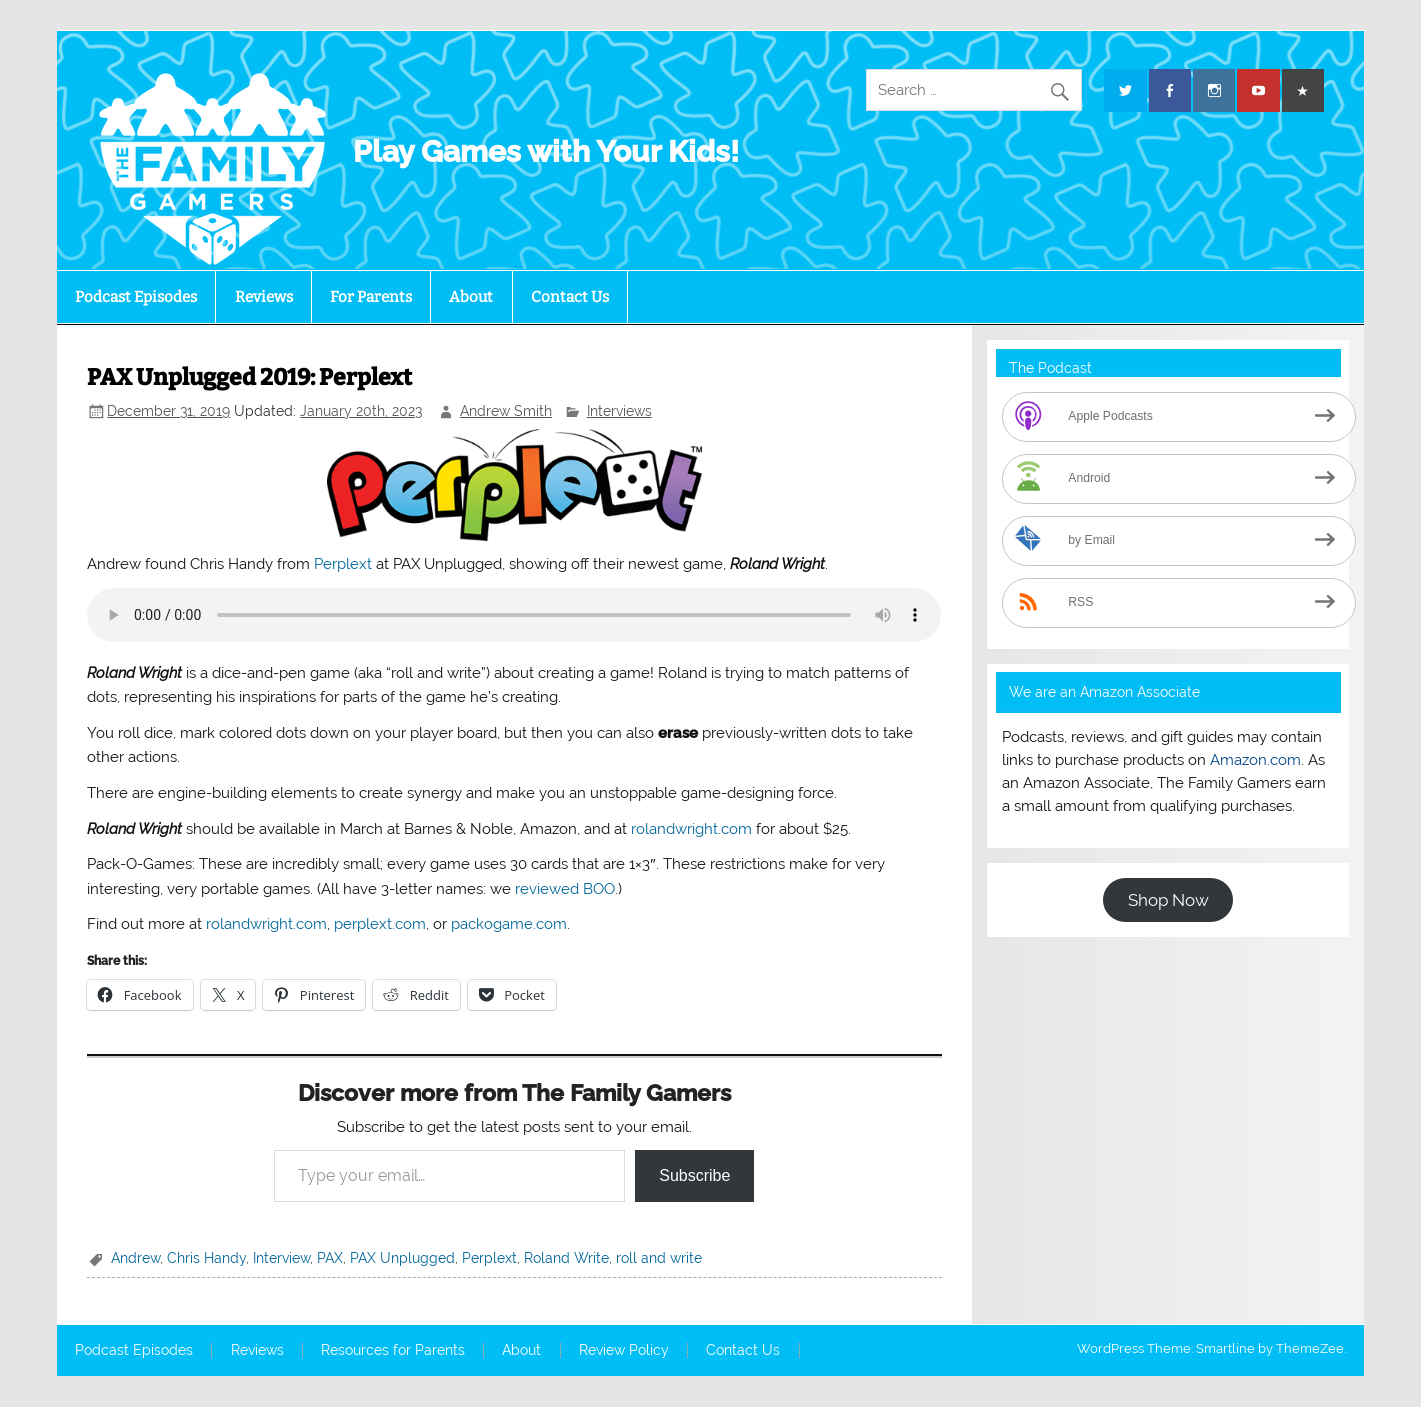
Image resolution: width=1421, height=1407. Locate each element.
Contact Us (570, 297)
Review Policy (624, 1351)
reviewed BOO (565, 889)
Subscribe (694, 1175)
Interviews (619, 411)
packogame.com (509, 924)
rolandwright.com (691, 829)
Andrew (135, 1258)
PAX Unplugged (402, 1258)
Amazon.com (1255, 760)
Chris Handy (206, 1258)
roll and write (659, 1258)
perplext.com (380, 924)
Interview (281, 1258)
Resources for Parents (393, 1351)
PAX (330, 1258)
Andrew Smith (506, 411)
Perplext (343, 564)
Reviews (264, 297)
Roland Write (566, 1258)
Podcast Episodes (136, 297)
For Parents (371, 297)
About (471, 297)
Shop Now (1168, 900)
